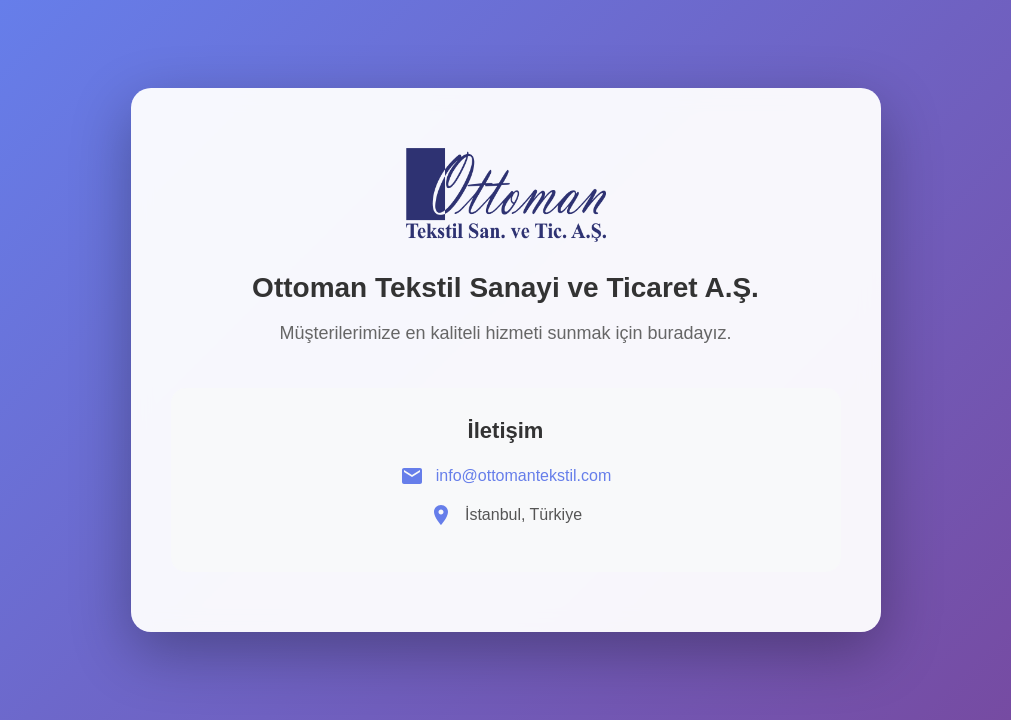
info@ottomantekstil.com (523, 475)
